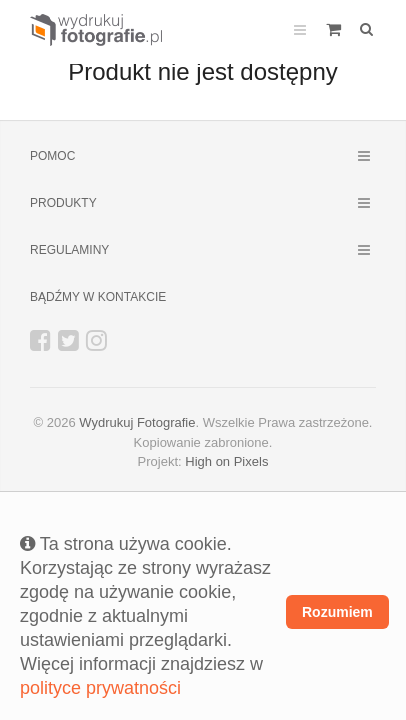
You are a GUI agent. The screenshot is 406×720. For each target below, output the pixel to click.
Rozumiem (337, 612)
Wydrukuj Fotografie (137, 422)
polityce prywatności (100, 688)
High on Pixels (226, 461)
